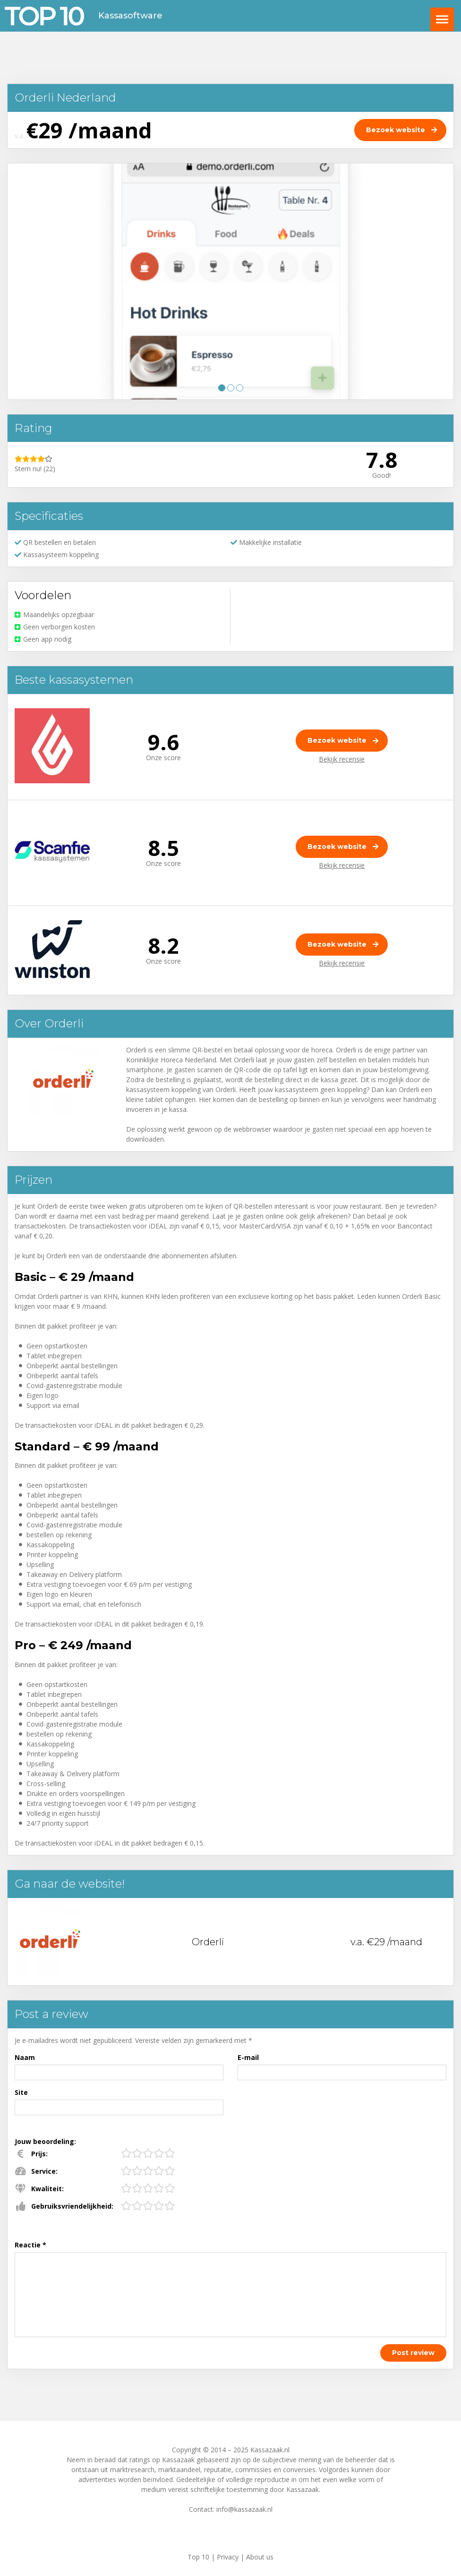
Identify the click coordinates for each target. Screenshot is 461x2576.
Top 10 (198, 2556)
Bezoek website (337, 740)
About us (259, 2556)
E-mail (248, 2057)
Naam (25, 2057)
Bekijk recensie (342, 758)
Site (21, 2092)
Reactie (30, 2244)
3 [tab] (239, 387)
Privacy (228, 2556)
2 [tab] (230, 387)
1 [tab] (221, 387)
